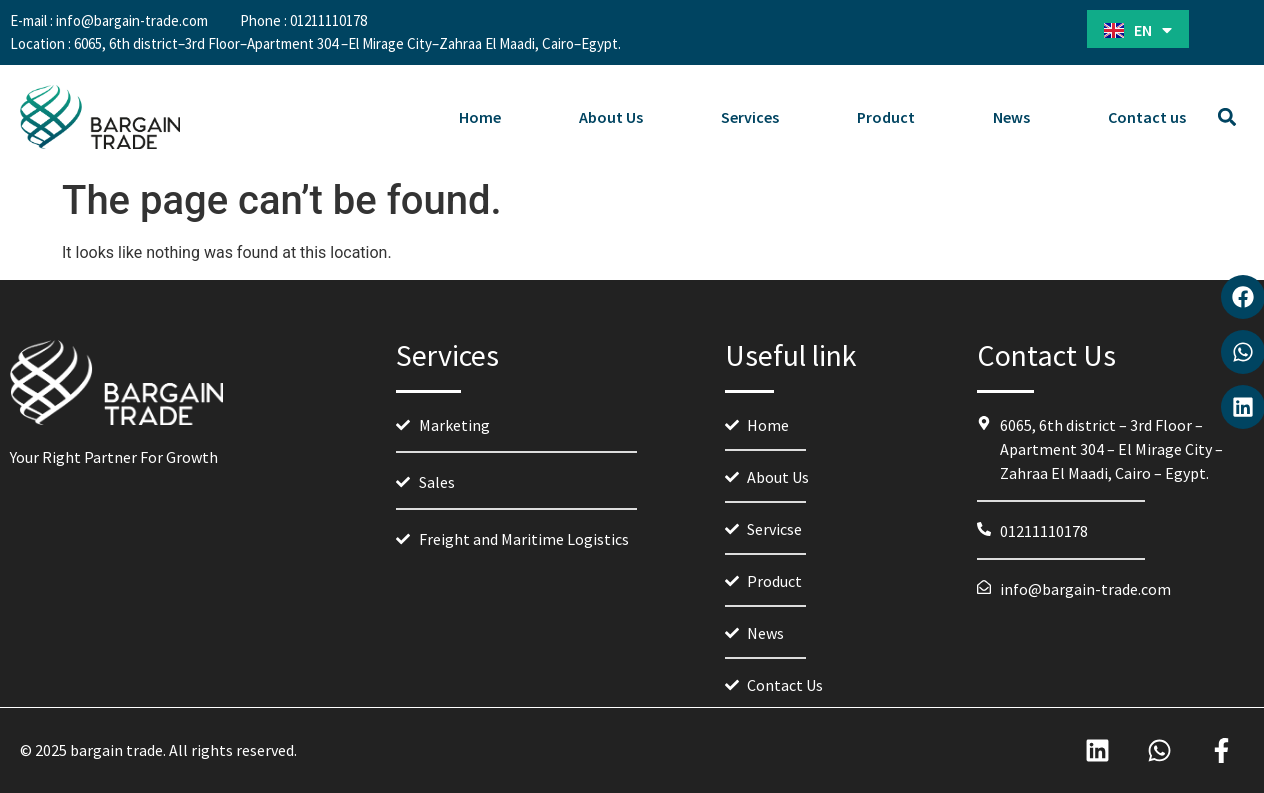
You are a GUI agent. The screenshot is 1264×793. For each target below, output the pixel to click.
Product (886, 117)
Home (480, 117)
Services (750, 117)
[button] (1227, 117)
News (1011, 117)
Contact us (1147, 117)
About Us (611, 117)
